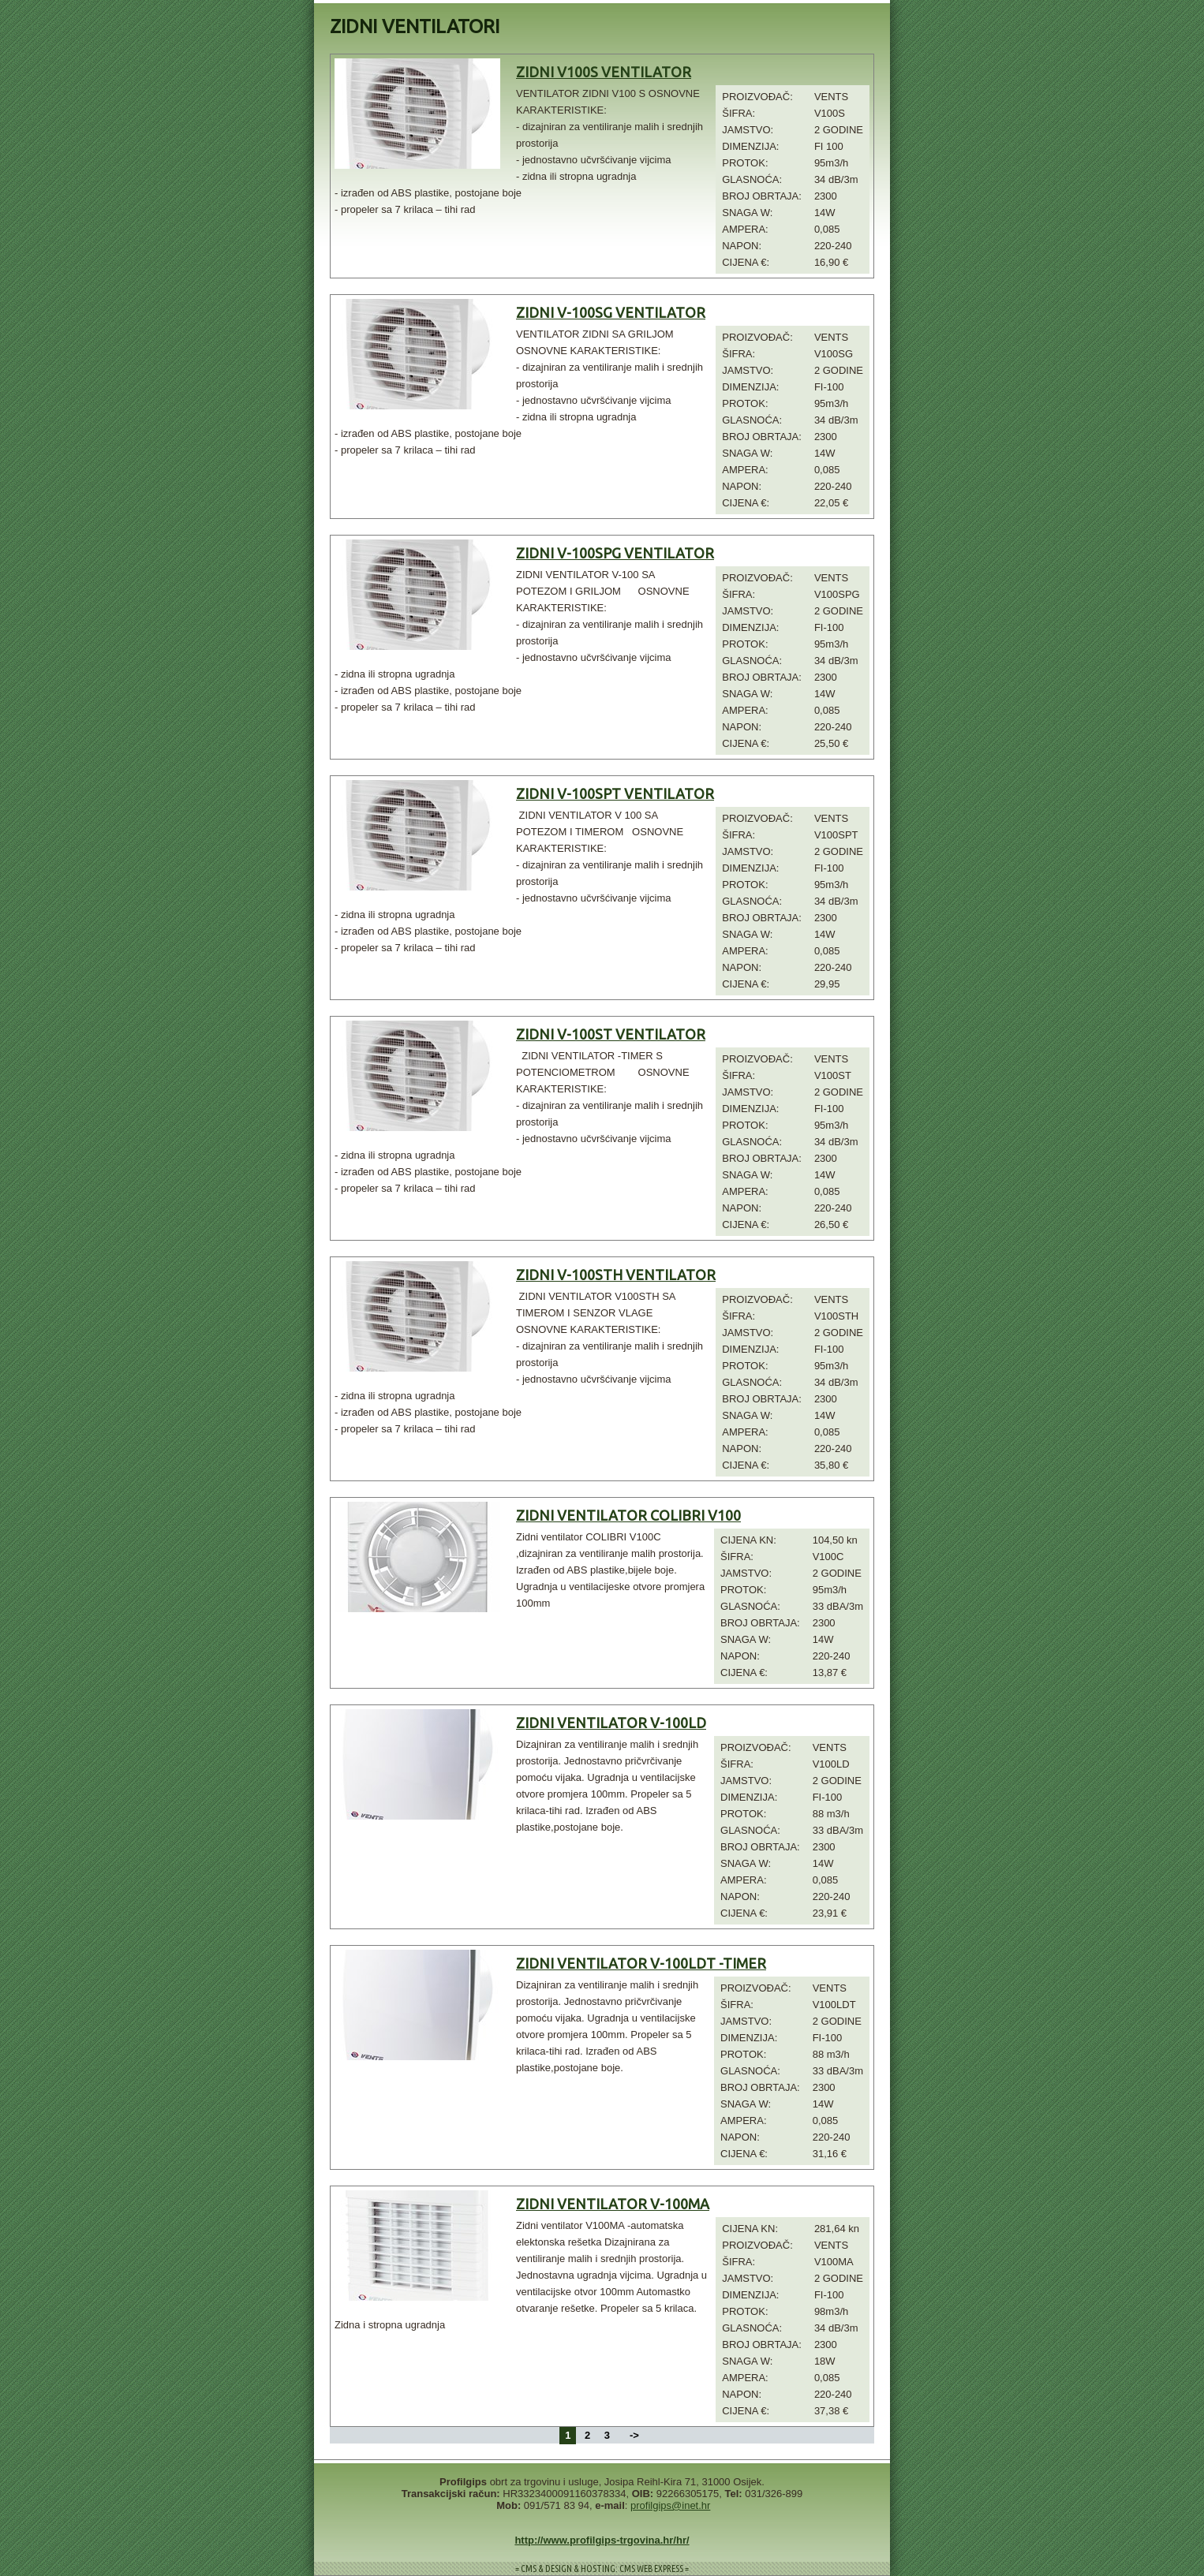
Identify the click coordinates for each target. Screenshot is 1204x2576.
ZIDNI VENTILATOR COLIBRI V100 (628, 1515)
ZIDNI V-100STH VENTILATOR (616, 1274)
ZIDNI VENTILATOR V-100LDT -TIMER (641, 1963)
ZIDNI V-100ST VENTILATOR (610, 1034)
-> (634, 2435)
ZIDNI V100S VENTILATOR (603, 72)
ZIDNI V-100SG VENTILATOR (610, 312)
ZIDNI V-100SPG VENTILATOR (615, 553)
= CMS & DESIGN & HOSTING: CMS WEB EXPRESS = (602, 2568)
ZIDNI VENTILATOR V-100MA (612, 2204)
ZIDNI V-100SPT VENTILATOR (615, 793)
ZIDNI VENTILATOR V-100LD (611, 1722)
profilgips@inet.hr (670, 2505)
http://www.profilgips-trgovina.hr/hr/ (601, 2540)
